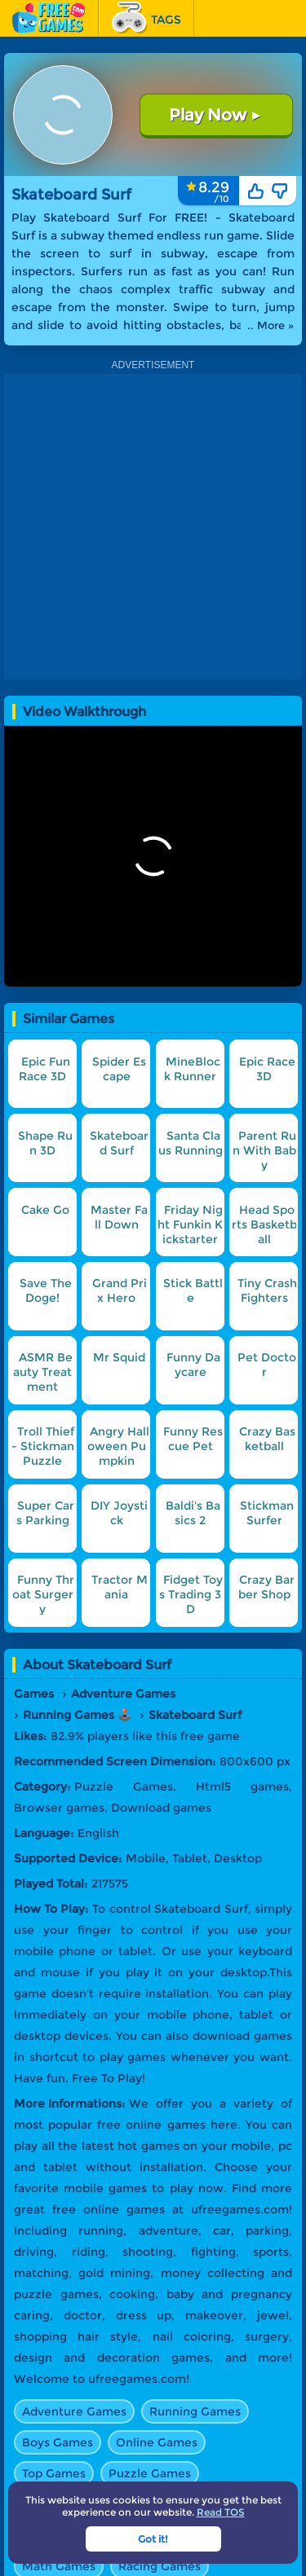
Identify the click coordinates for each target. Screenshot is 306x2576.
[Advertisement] (153, 526)
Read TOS (221, 2512)
